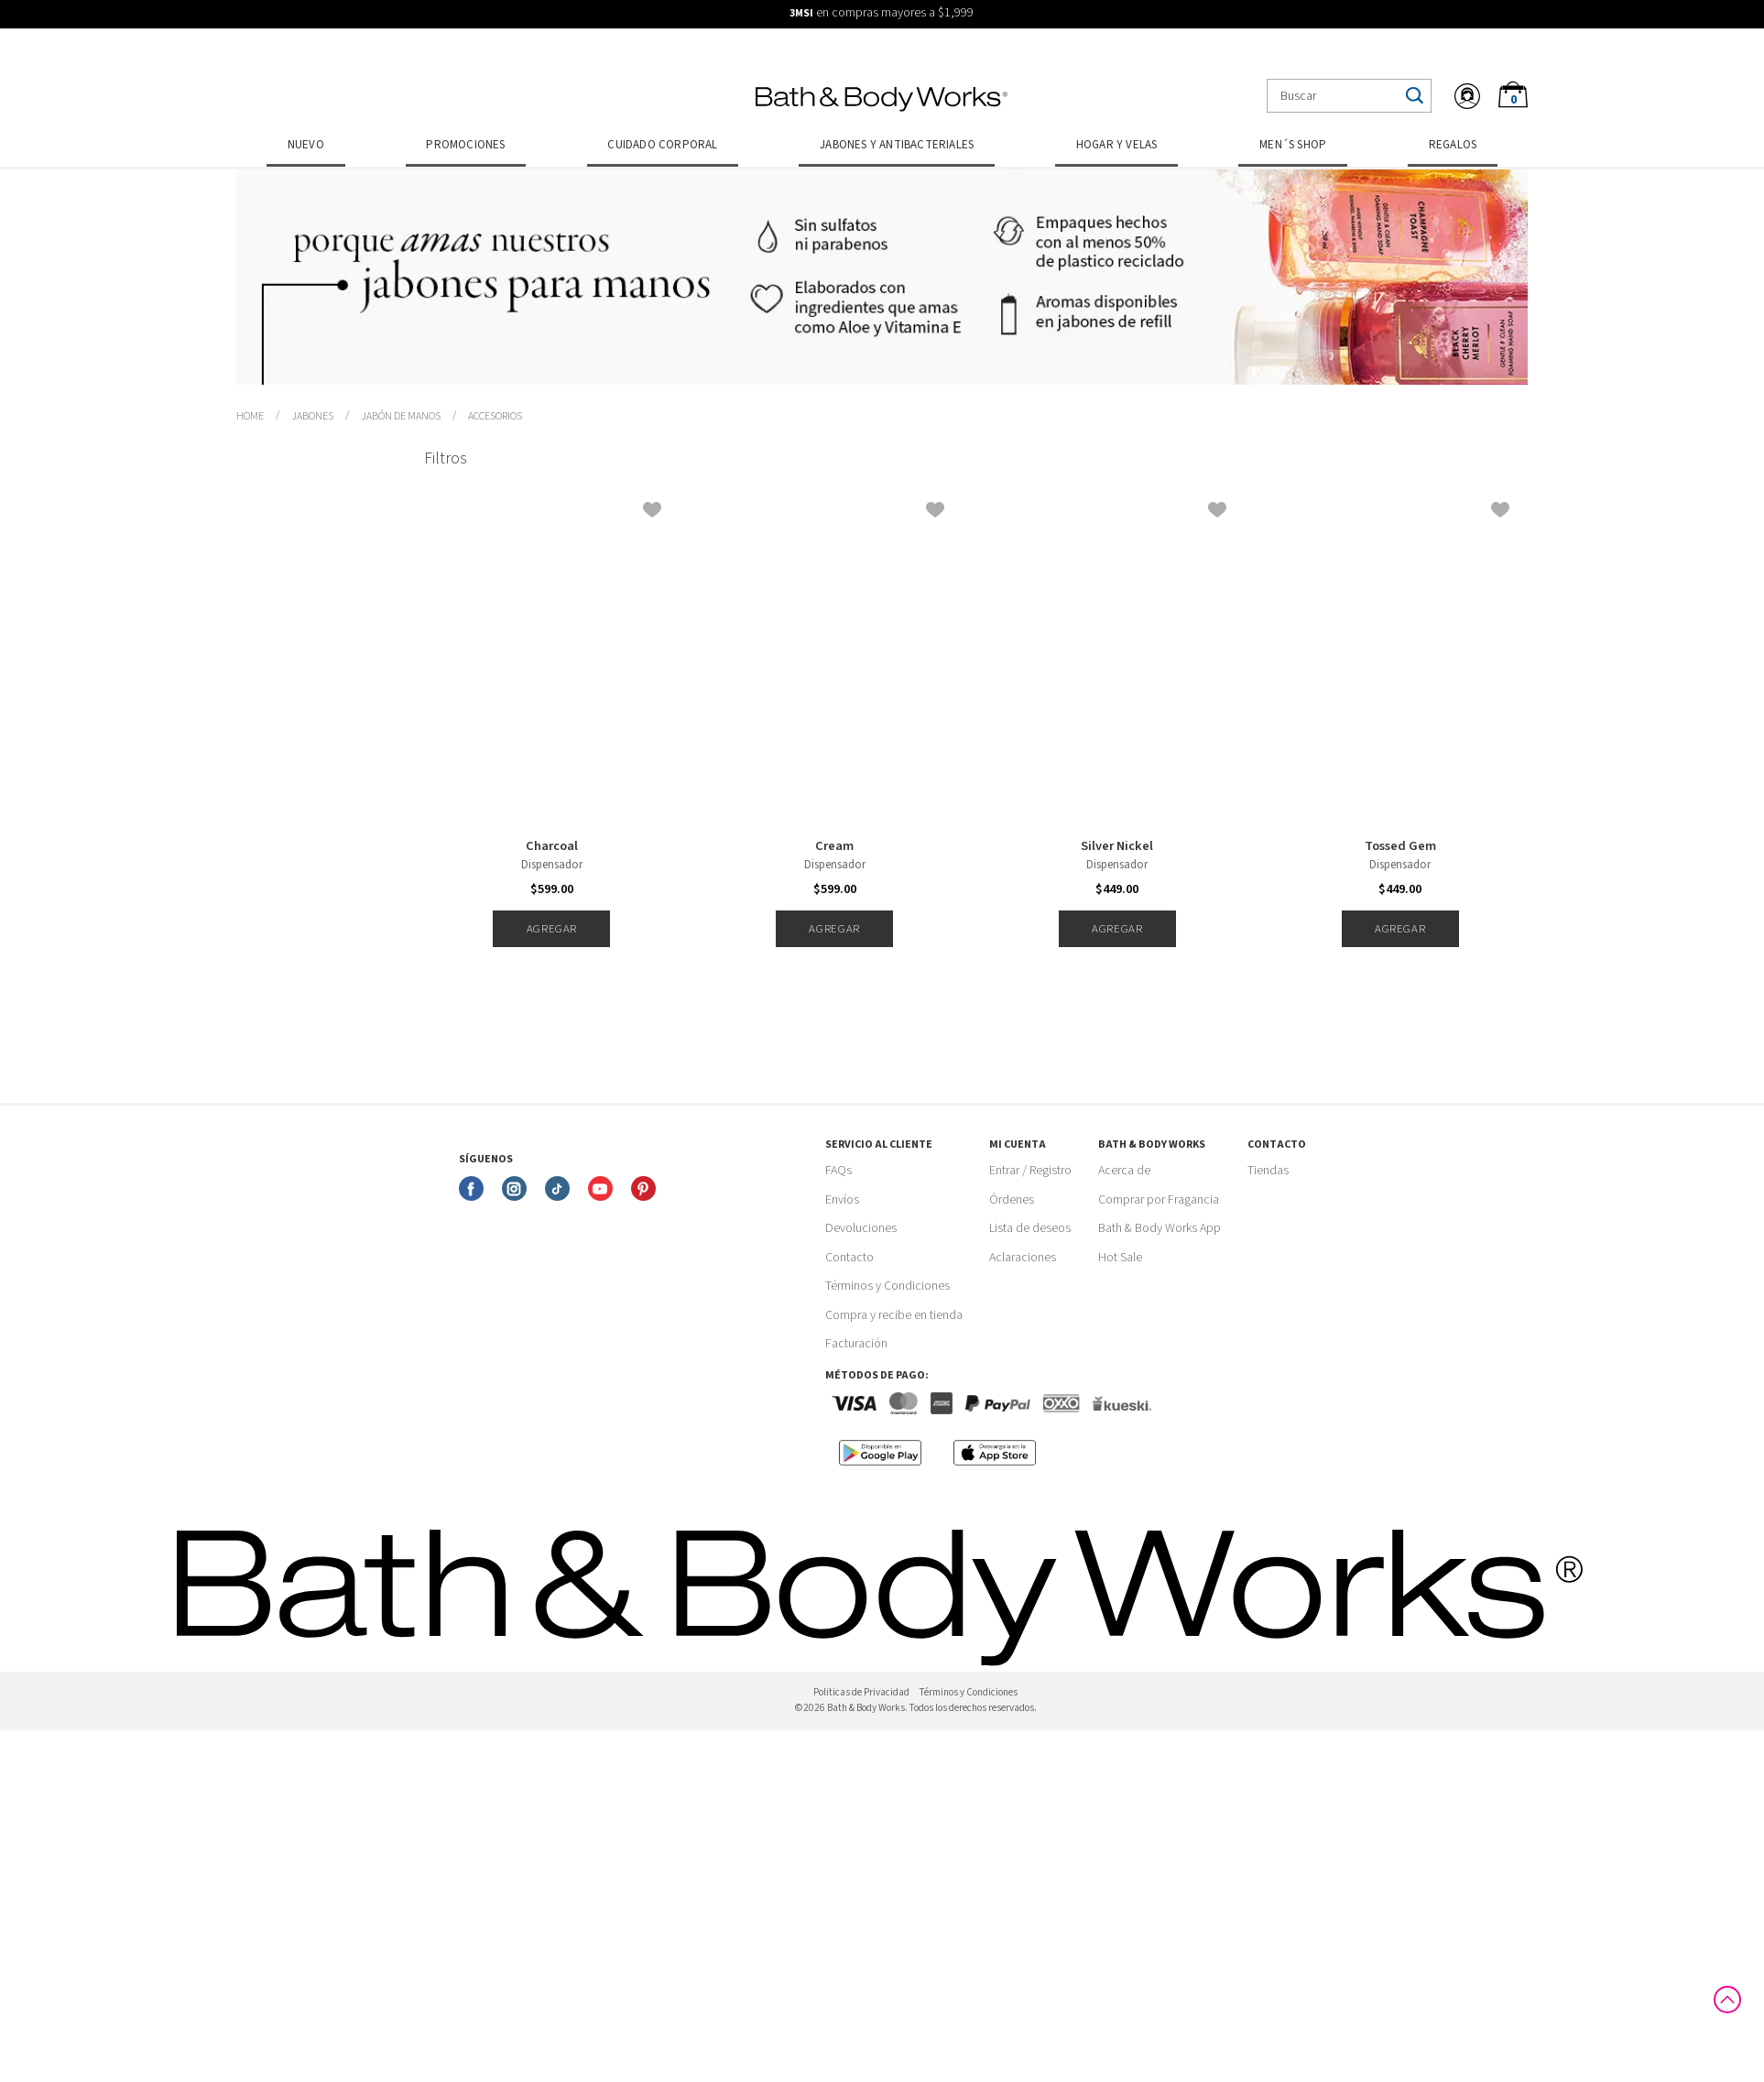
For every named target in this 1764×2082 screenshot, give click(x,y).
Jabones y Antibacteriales (897, 144)
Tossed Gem (1400, 846)
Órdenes (1011, 1200)
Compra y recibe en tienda (894, 1315)
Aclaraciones (1022, 1257)
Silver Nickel (1117, 846)
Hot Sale (1120, 1257)
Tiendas (1268, 1170)
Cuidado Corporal (662, 144)
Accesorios (495, 416)
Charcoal (552, 846)
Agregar (552, 929)
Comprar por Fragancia (1158, 1200)
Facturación (856, 1344)
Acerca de (1124, 1170)
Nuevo (306, 144)
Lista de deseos (1030, 1228)
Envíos (842, 1200)
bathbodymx (250, 417)
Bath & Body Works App (1159, 1228)
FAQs (838, 1170)
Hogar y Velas (1117, 144)
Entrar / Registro (1030, 1170)
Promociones (465, 144)
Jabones (312, 416)
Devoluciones (861, 1228)
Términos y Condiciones (887, 1286)
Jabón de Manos (401, 416)
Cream (834, 846)
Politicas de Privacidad (861, 1692)
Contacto (849, 1257)
